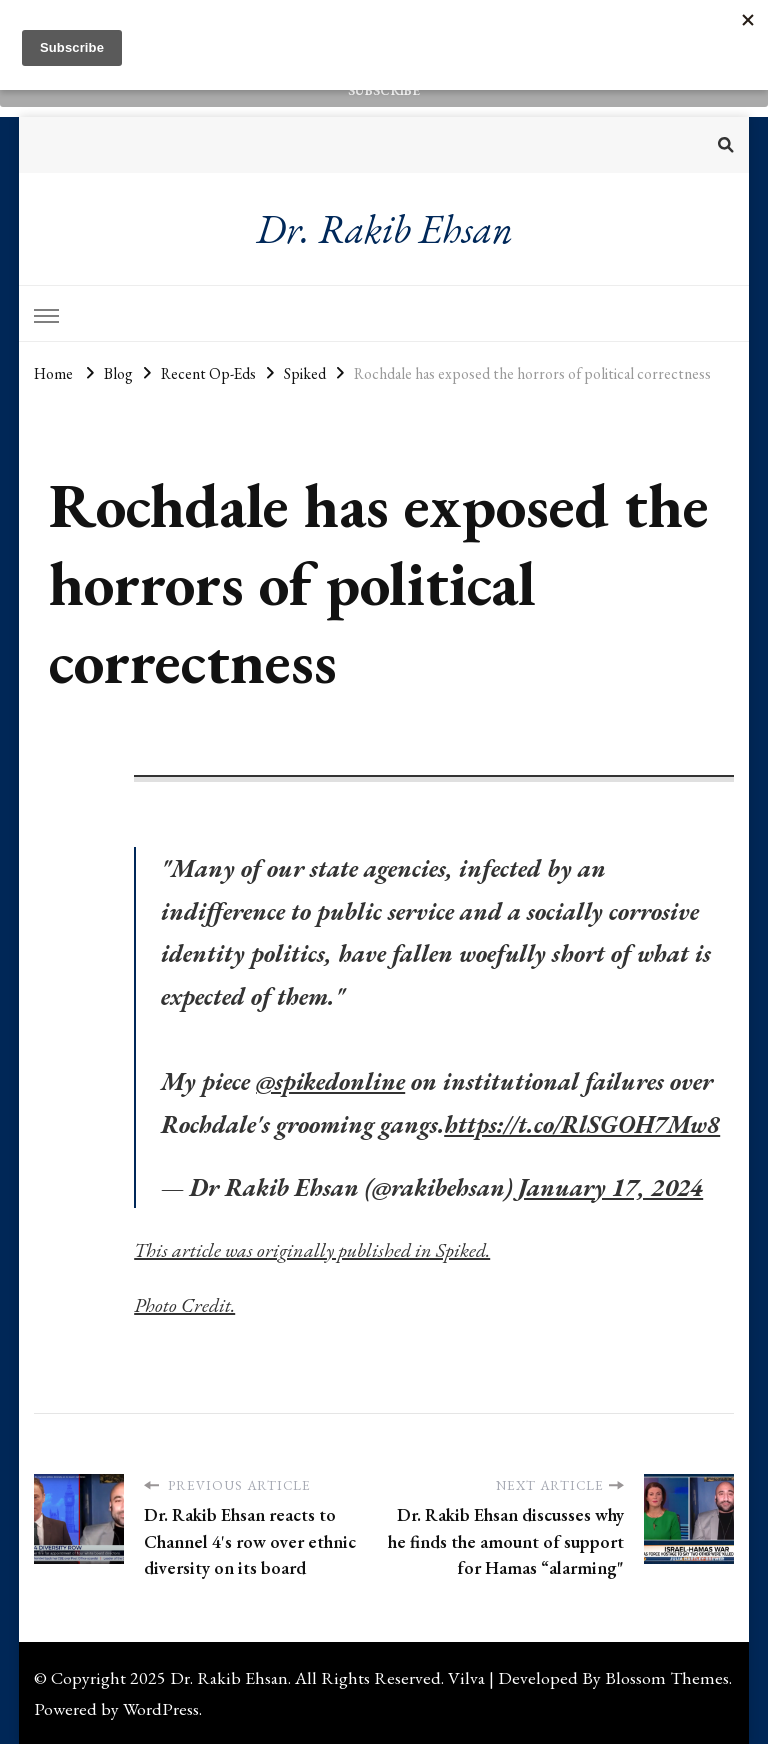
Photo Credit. (184, 1305)
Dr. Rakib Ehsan (384, 229)
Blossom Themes (667, 1677)
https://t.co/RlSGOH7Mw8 (582, 1124)
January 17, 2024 (610, 1187)
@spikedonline (330, 1081)
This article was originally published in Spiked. (312, 1250)
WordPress (161, 1708)
